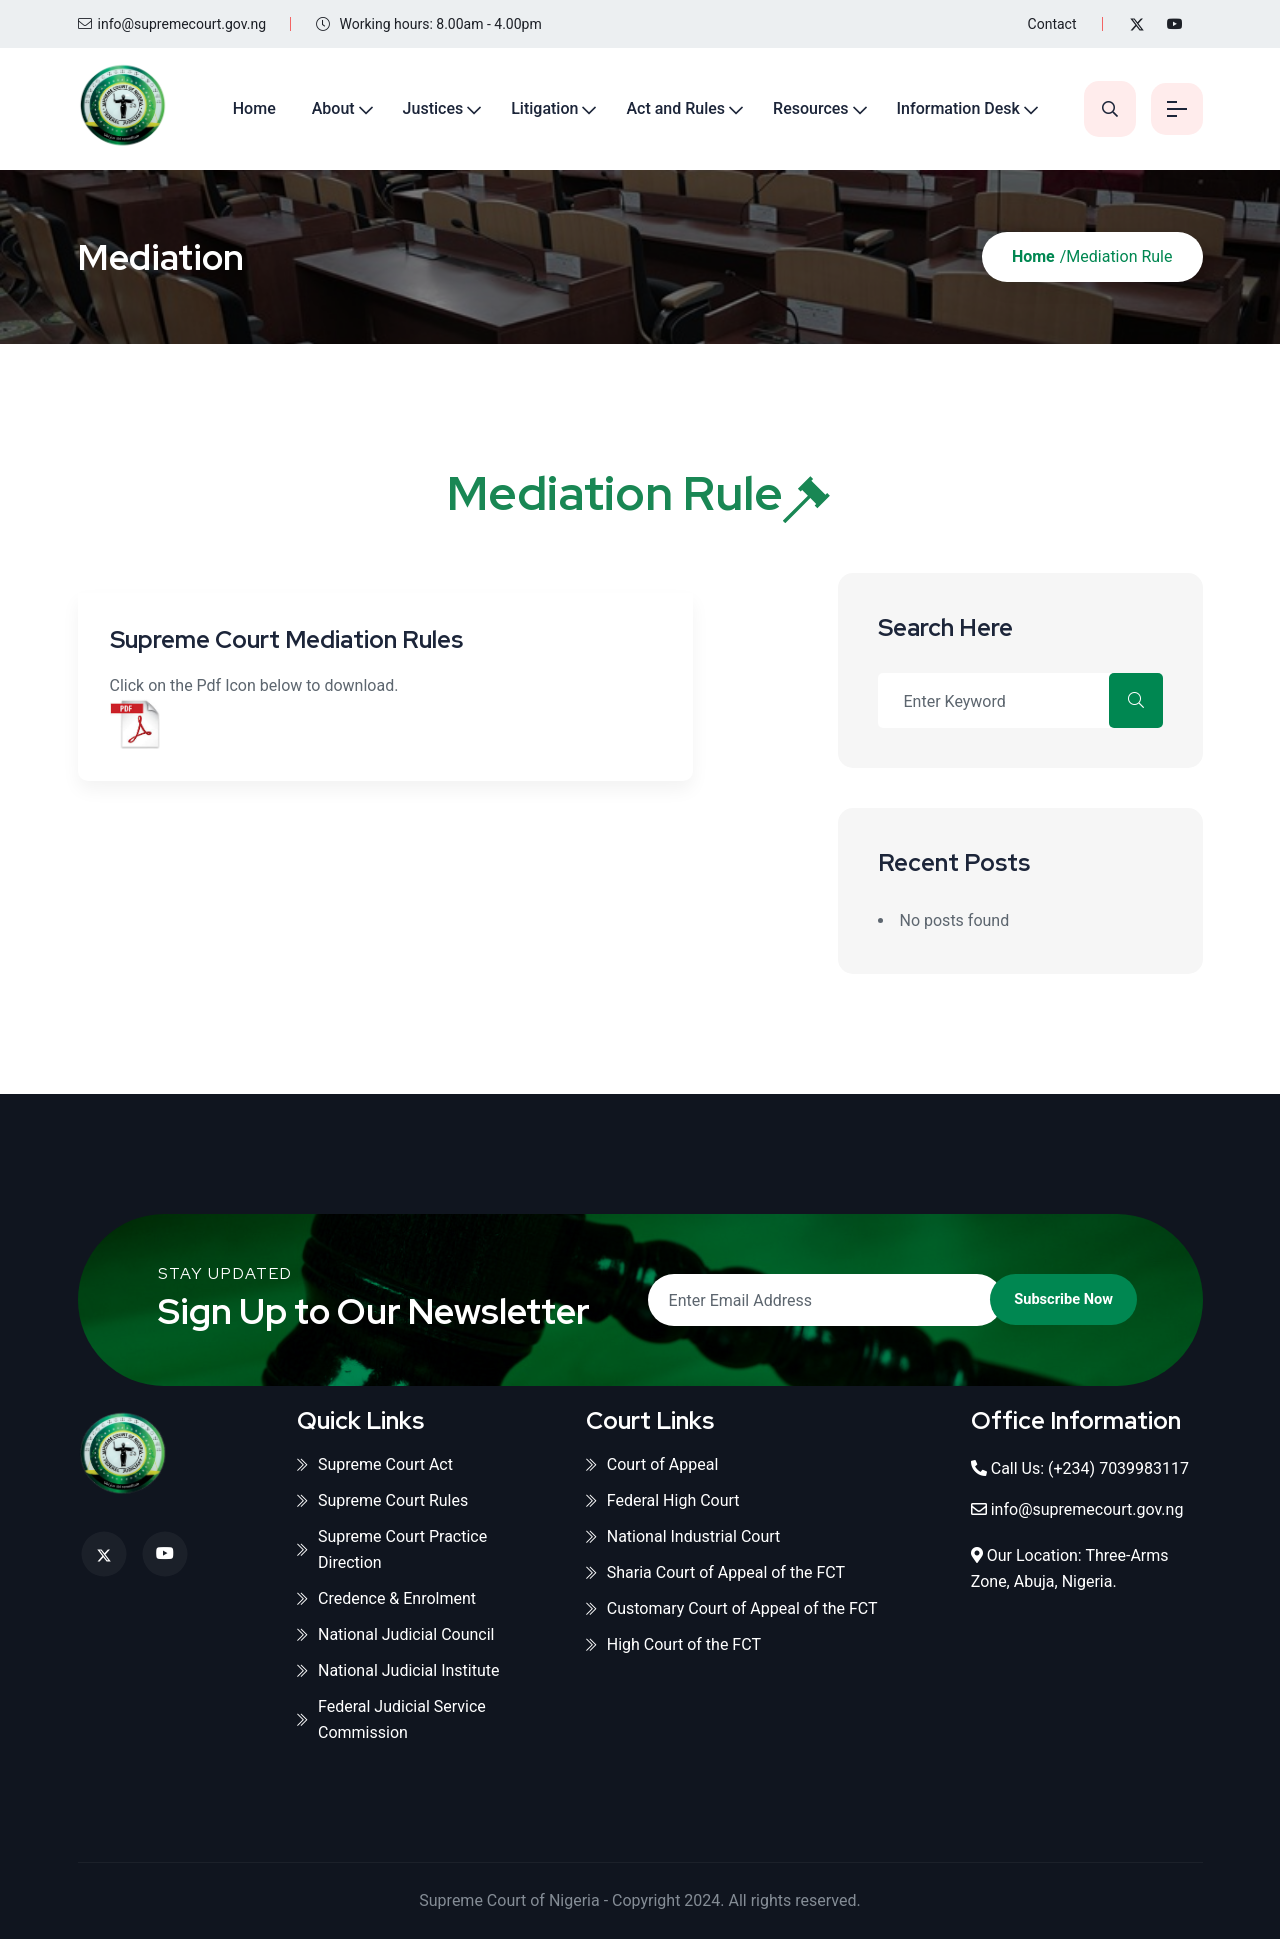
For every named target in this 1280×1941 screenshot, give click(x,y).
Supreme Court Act (375, 1466)
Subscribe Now (1028, 1301)
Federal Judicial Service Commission (391, 1721)
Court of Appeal (652, 1466)
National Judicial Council (396, 1636)
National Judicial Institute (398, 1672)
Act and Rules (664, 108)
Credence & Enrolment (386, 1600)
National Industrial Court (683, 1538)
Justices (421, 108)
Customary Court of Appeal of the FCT (732, 1610)
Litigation (533, 108)
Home (242, 108)
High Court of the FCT (673, 1646)
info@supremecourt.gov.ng (172, 24)
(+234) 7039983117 (1118, 1470)
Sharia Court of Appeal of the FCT (715, 1574)
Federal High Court (663, 1502)
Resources (800, 108)
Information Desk (946, 108)
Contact (1052, 24)
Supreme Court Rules (382, 1502)
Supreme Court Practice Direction (392, 1551)
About (321, 108)
